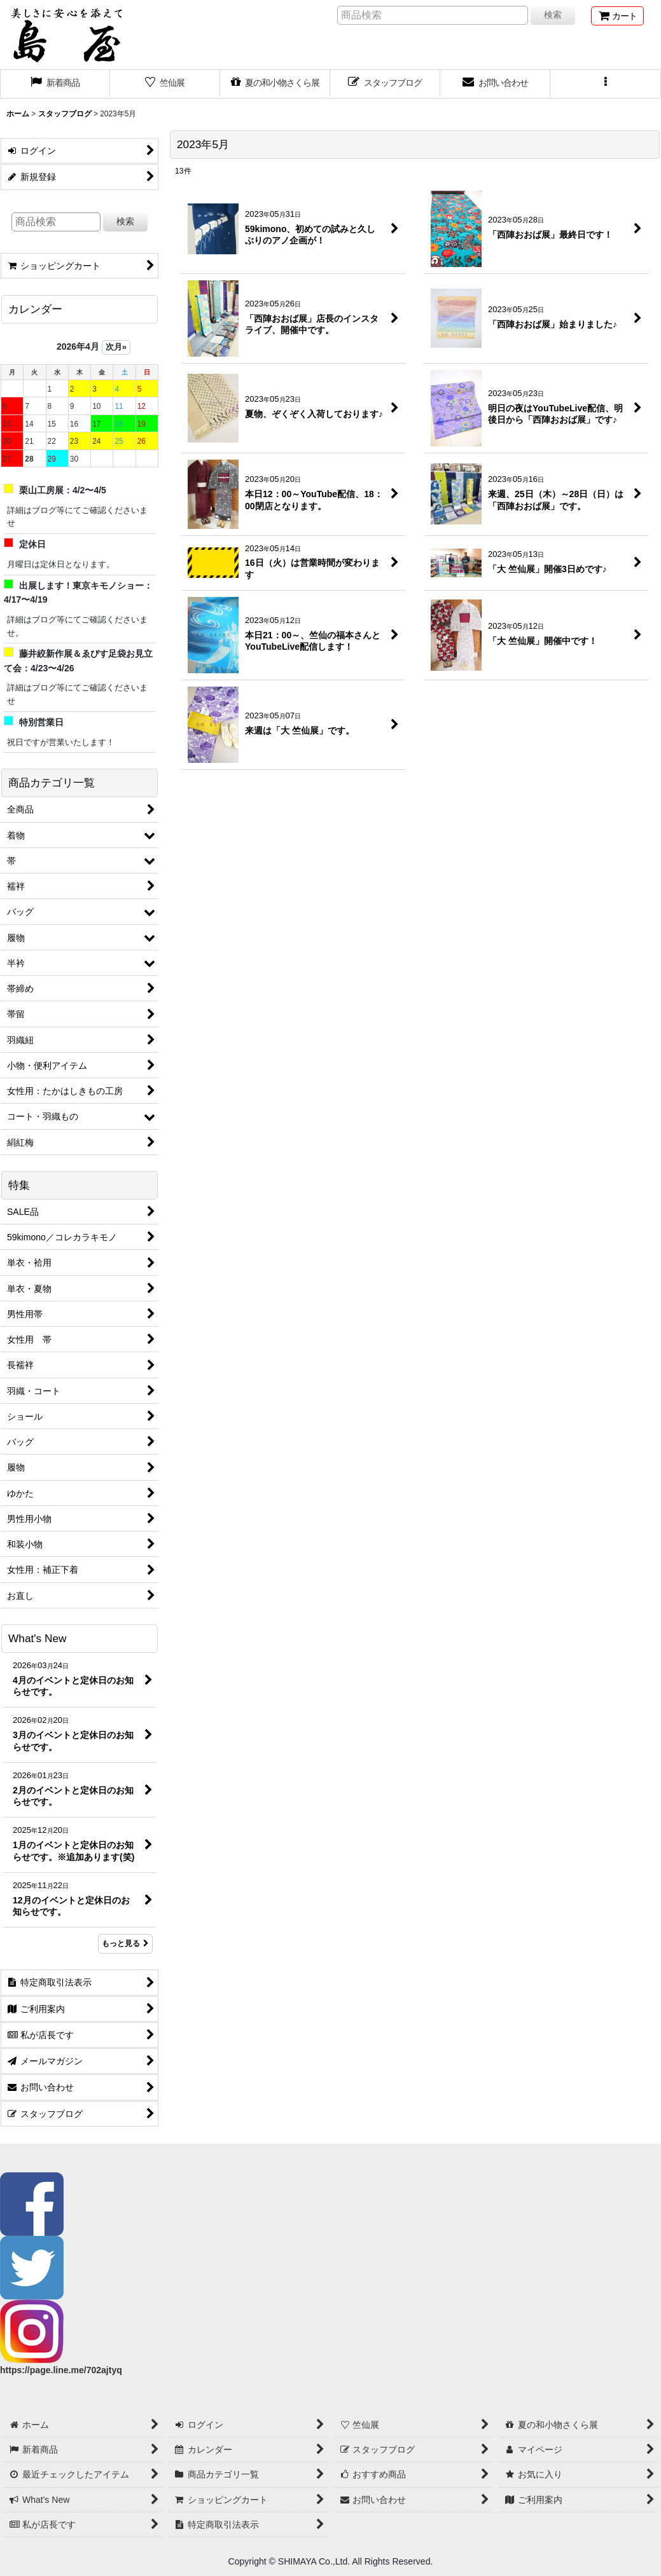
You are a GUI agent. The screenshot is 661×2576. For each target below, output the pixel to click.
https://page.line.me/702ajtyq (61, 2370)
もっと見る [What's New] (125, 1943)
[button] (605, 84)
